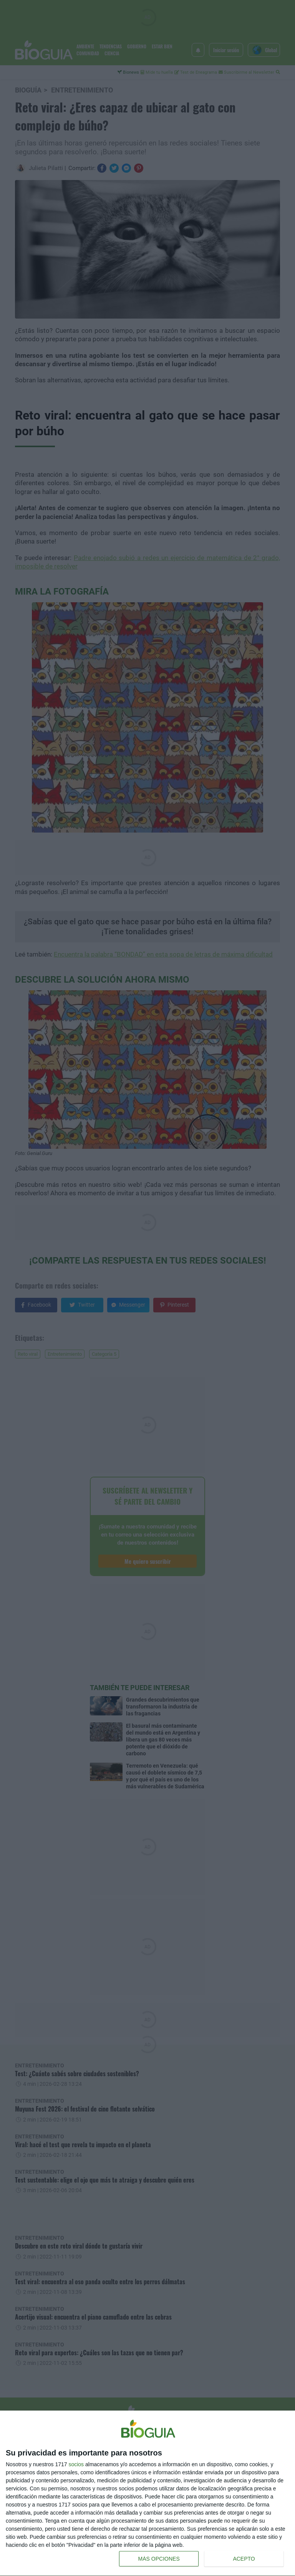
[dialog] (147, 2493)
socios (76, 2464)
